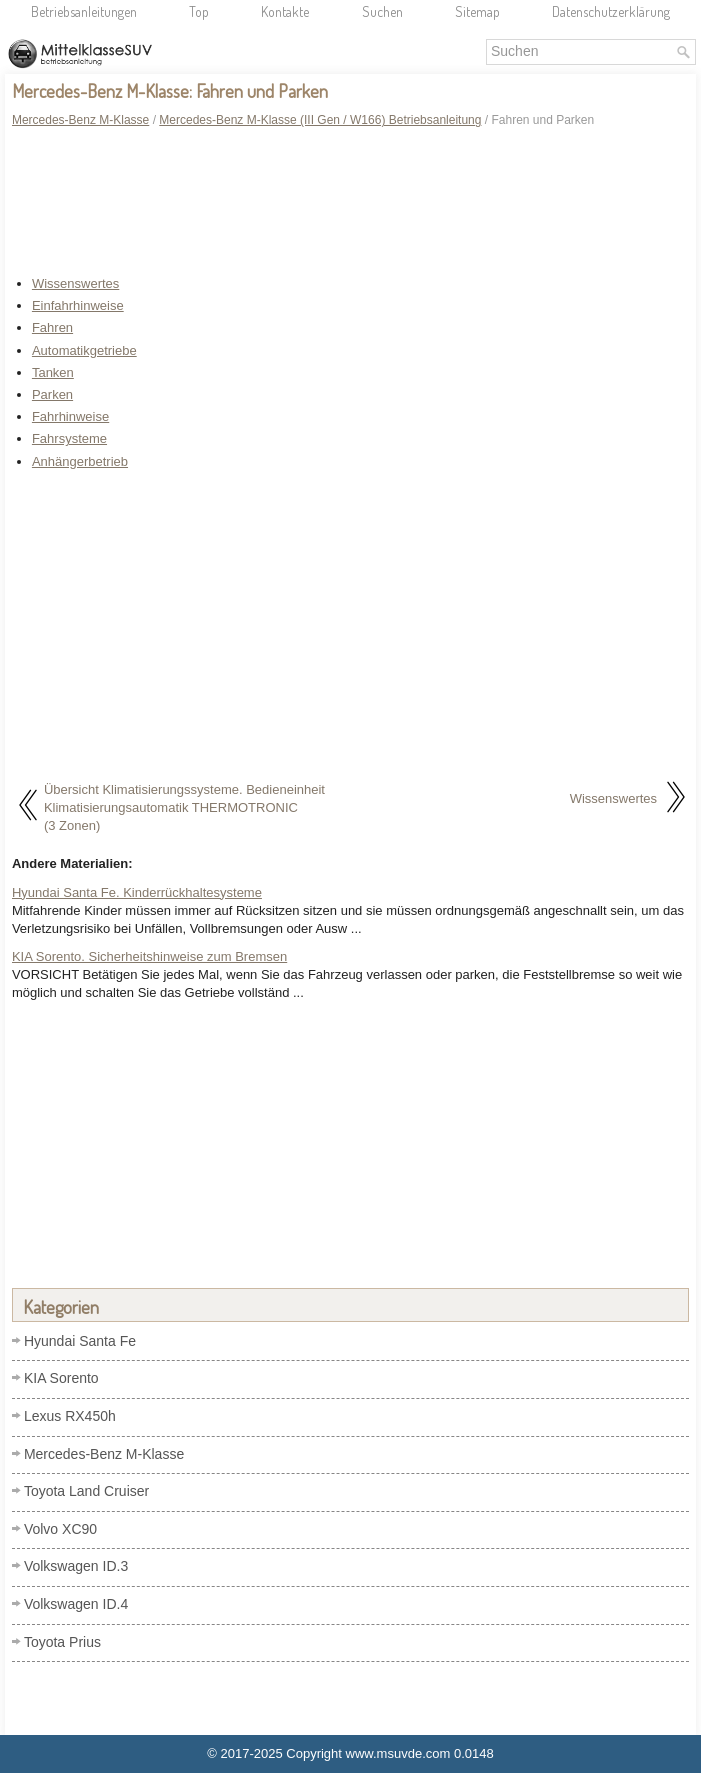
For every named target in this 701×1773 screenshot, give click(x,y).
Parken (52, 394)
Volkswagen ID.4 (76, 1604)
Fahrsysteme (69, 438)
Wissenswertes (75, 283)
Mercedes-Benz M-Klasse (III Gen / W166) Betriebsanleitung (320, 120)
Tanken (53, 372)
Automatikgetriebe (84, 350)
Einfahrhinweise (78, 305)
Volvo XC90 (60, 1529)
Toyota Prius (62, 1642)
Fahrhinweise (70, 416)
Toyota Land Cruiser (86, 1491)
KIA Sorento (61, 1378)
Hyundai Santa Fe (80, 1341)
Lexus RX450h (70, 1416)
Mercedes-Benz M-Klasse (80, 120)
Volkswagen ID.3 (76, 1566)
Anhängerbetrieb (80, 461)
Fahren (52, 327)
